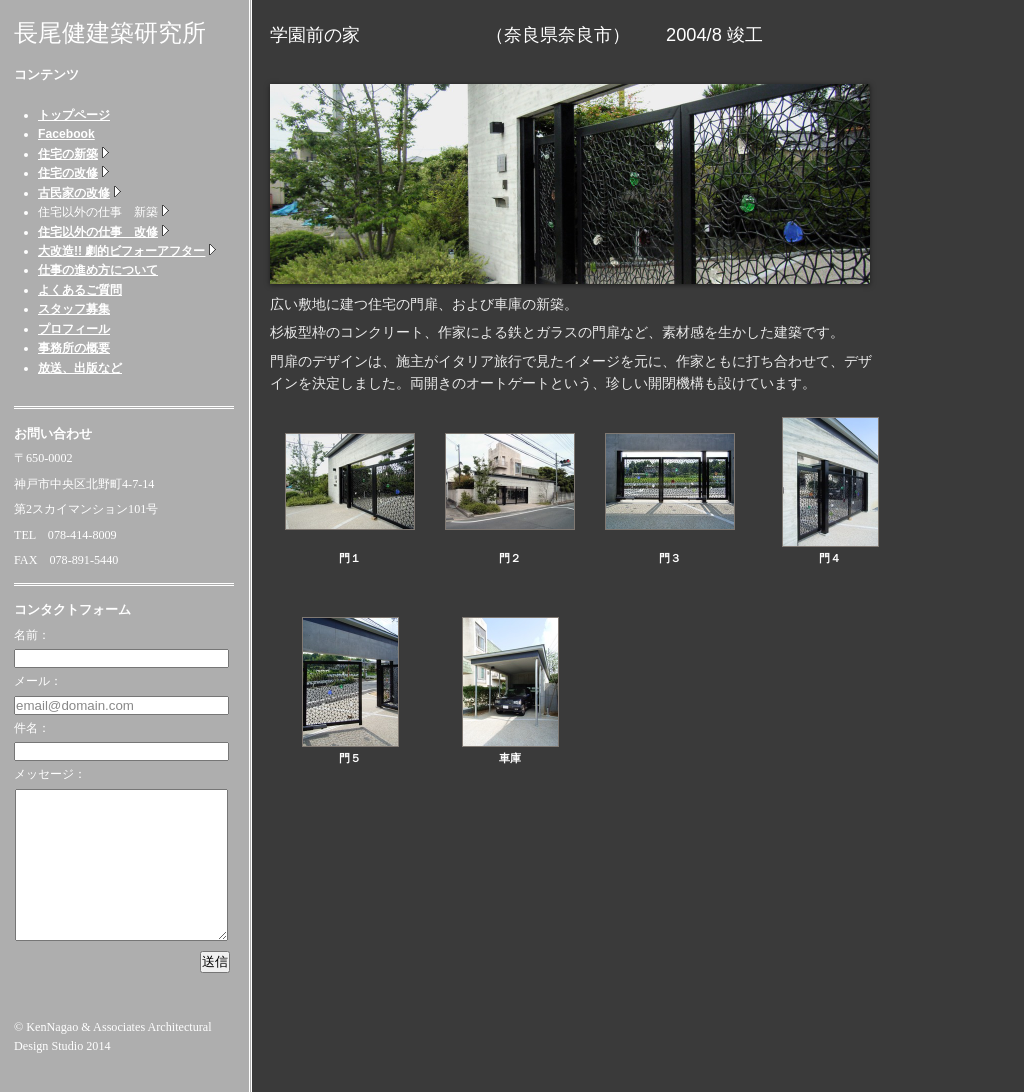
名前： (32, 635)
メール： (38, 681)
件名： (32, 728)
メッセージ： (50, 774)
